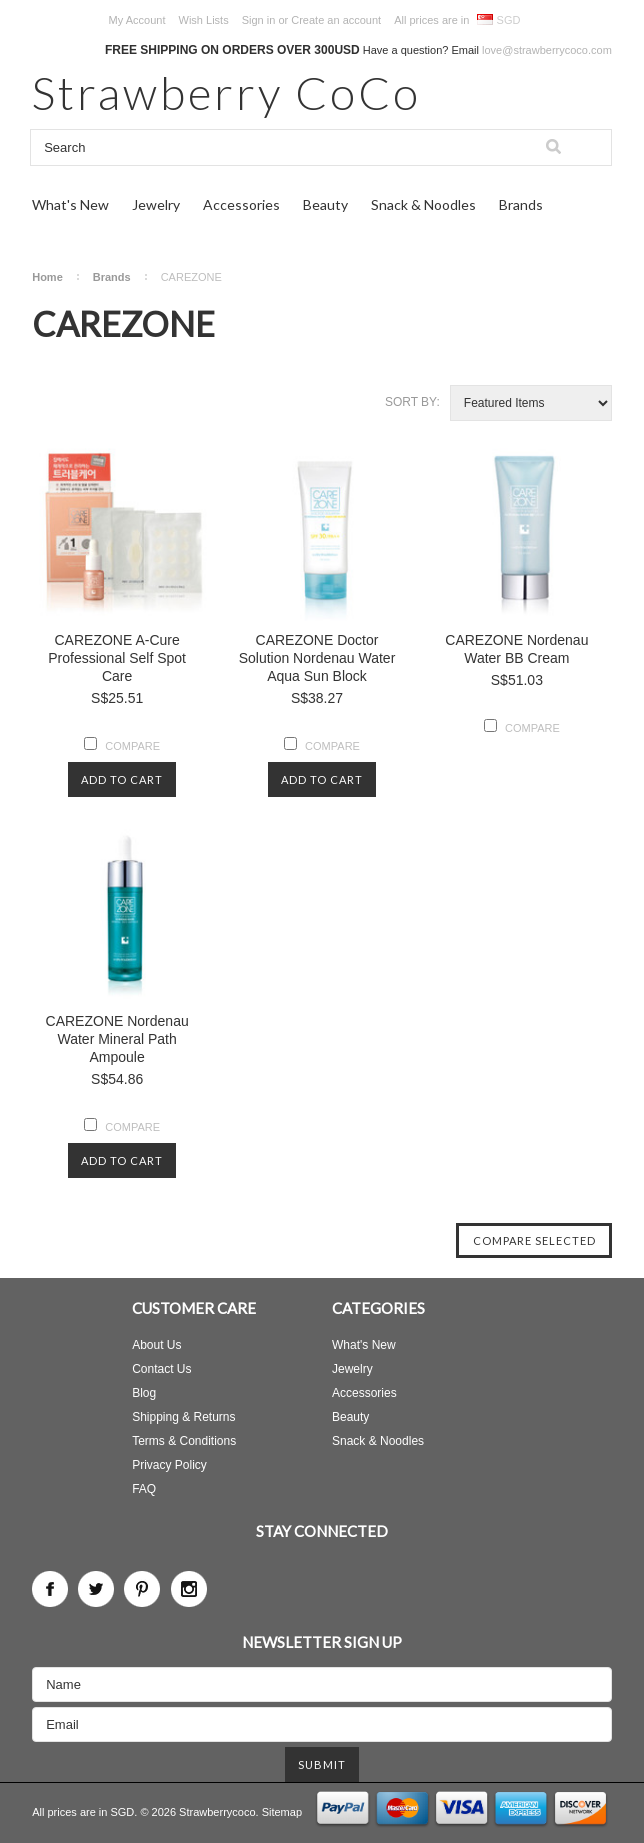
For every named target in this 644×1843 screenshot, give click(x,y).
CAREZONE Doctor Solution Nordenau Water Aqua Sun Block (317, 658)
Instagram (189, 1589)
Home (47, 277)
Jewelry (156, 204)
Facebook (50, 1589)
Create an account (336, 20)
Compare (132, 746)
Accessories (241, 204)
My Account (137, 20)
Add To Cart (122, 779)
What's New (70, 204)
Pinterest (142, 1589)
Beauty (325, 204)
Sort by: (412, 402)
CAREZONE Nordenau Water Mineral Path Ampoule (117, 1039)
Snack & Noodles (423, 204)
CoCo (226, 92)
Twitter (96, 1589)
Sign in (259, 20)
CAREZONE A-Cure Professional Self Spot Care (117, 658)
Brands (521, 204)
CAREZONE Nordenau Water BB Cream (516, 649)
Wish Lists (204, 20)
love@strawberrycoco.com (547, 50)
